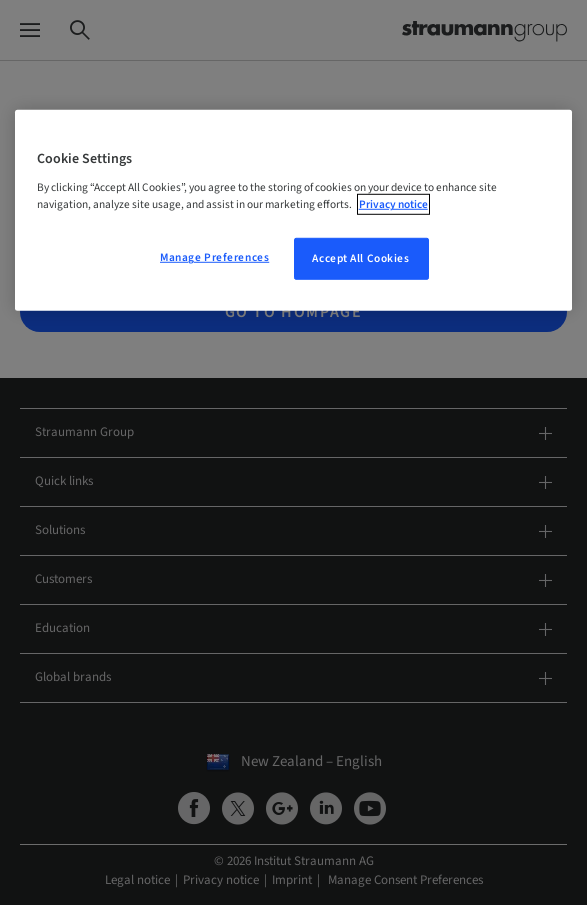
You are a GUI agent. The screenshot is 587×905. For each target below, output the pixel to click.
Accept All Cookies (360, 258)
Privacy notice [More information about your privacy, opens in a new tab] (393, 204)
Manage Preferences (214, 257)
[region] (294, 211)
